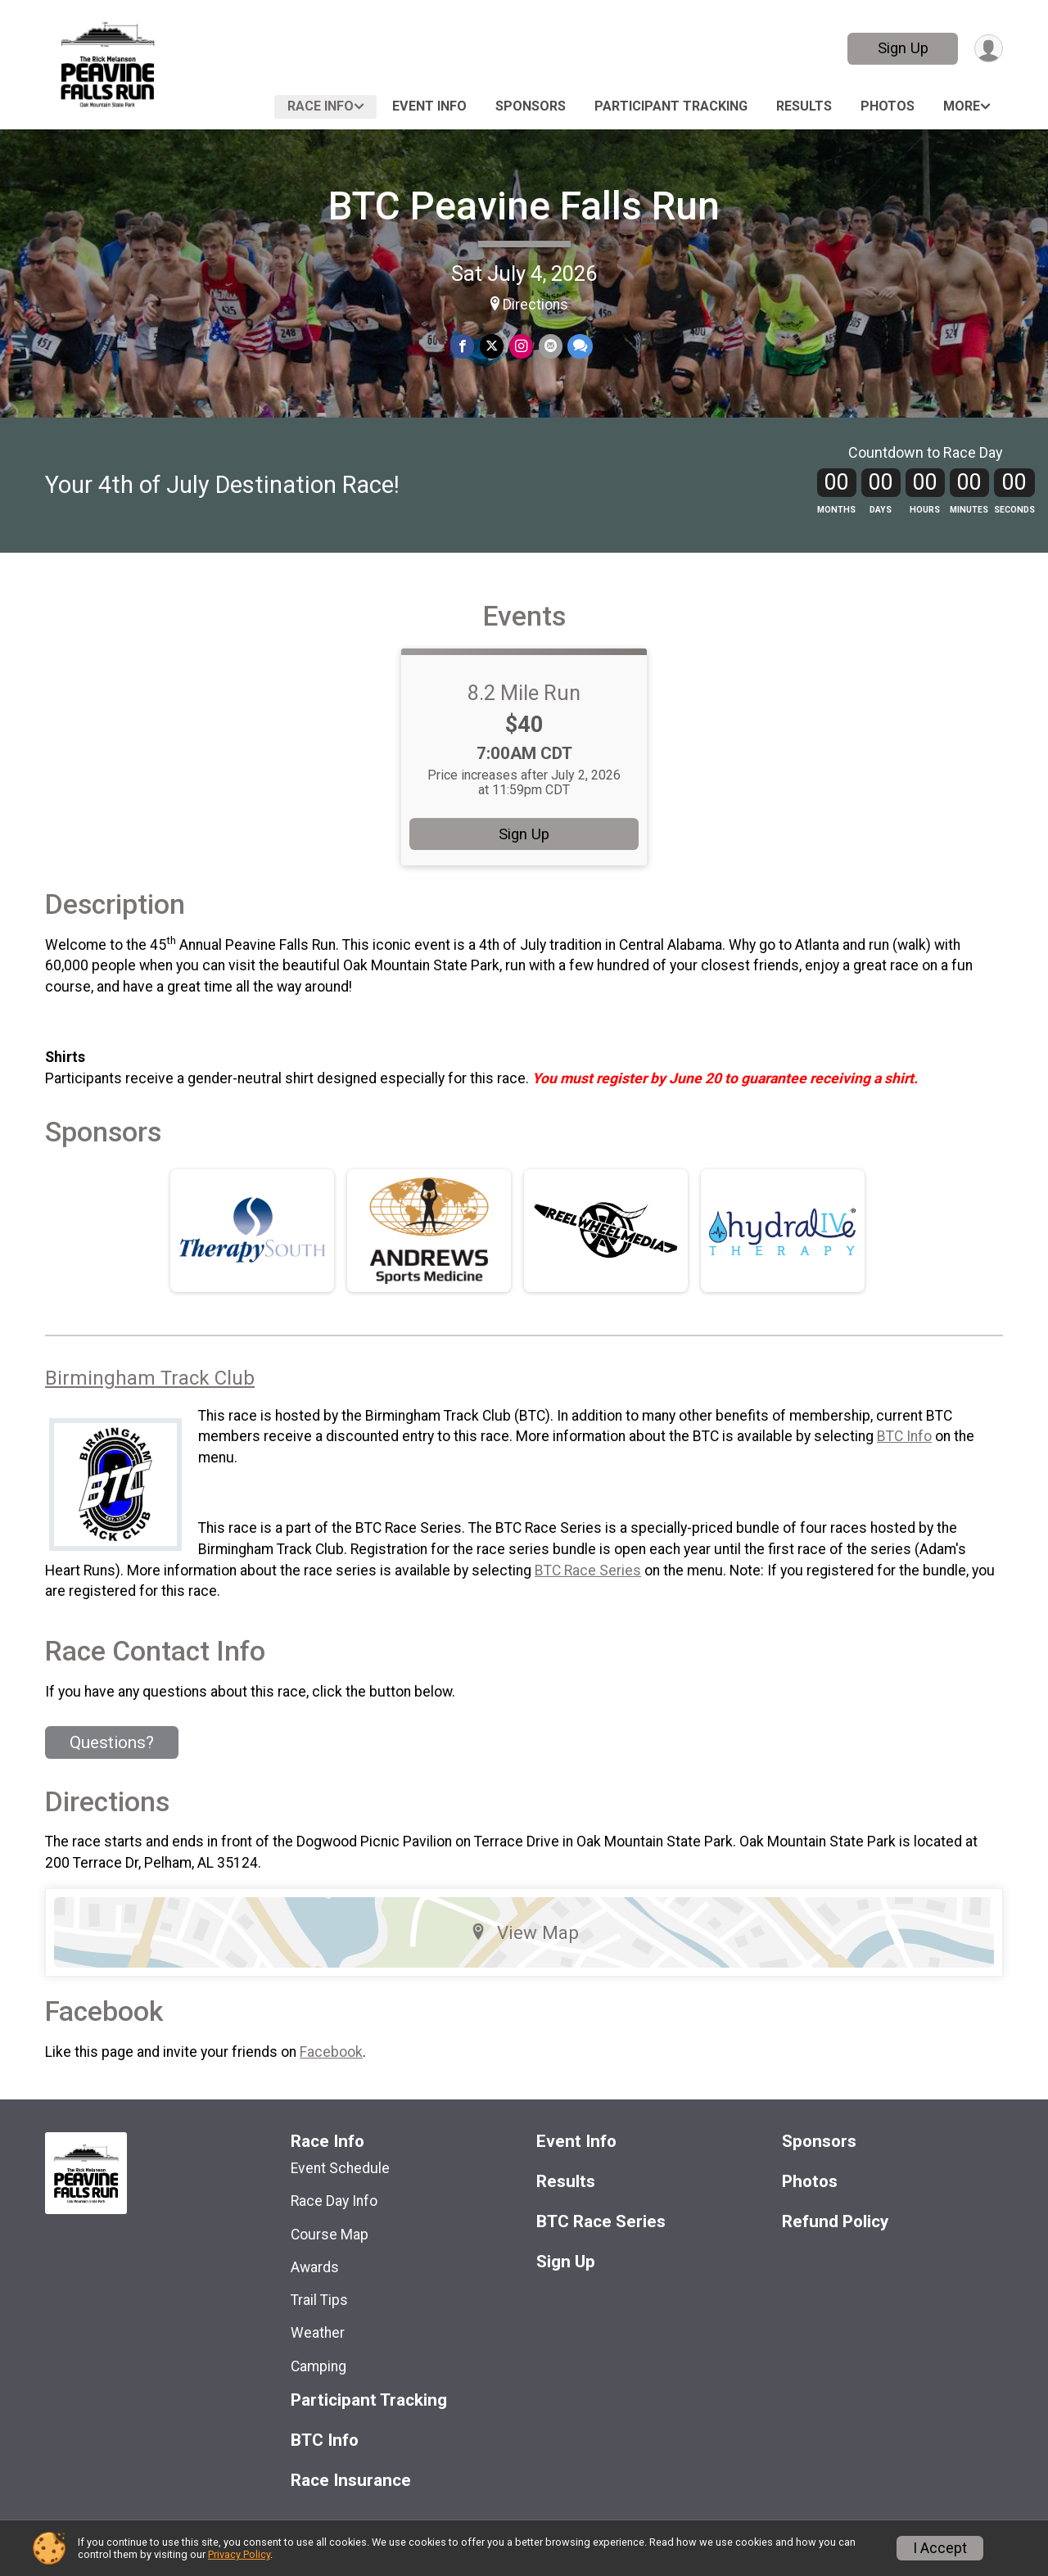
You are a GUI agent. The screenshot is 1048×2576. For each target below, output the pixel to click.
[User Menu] (988, 49)
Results (804, 106)
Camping (318, 2388)
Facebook (331, 2075)
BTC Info (904, 1459)
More (961, 106)
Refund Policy (835, 2244)
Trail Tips (319, 2323)
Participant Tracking (671, 106)
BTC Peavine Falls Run (524, 206)
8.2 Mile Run (524, 715)
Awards (315, 2290)
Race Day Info (334, 2224)
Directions (535, 304)
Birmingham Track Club (150, 1401)
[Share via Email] (550, 347)
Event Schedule (340, 2191)
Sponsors (530, 106)
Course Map (329, 2257)
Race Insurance (351, 2502)
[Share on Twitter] (492, 347)
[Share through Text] (579, 347)
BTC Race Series (588, 1592)
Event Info (429, 106)
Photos (888, 106)
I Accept (940, 2548)
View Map (524, 1955)
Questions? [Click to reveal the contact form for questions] (112, 1764)
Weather (318, 2356)
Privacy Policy (239, 2554)
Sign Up (901, 47)
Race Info (320, 106)
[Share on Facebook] (464, 347)
